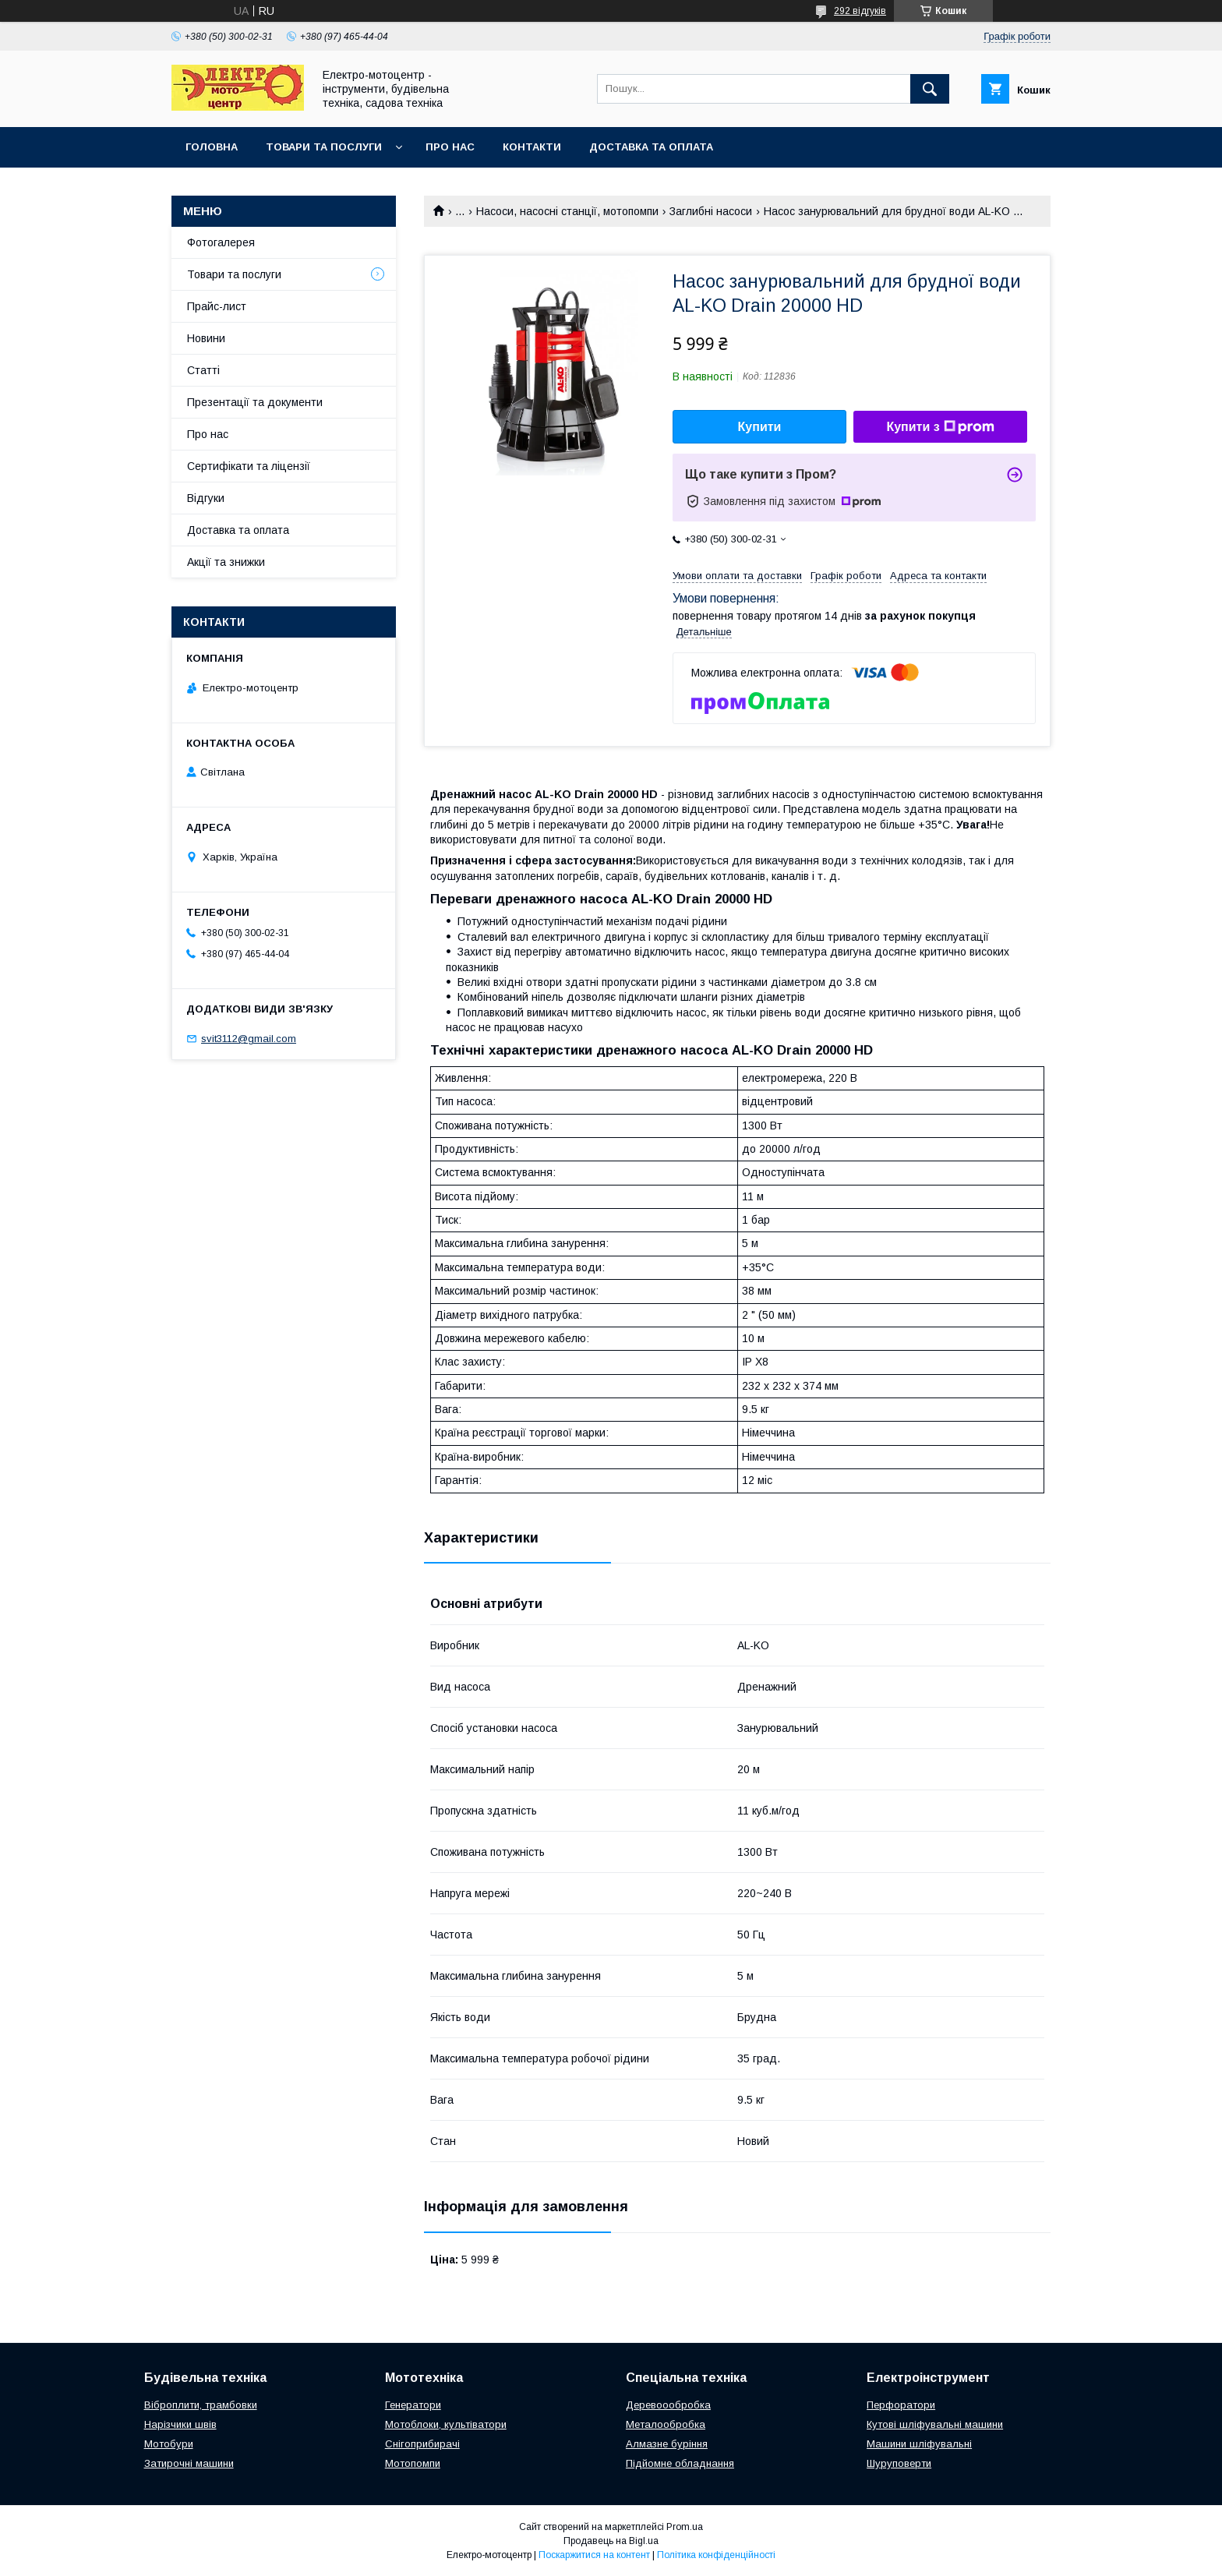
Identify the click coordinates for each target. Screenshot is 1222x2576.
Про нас (450, 147)
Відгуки (205, 498)
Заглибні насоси (710, 211)
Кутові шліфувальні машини (935, 2424)
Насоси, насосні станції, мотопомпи (567, 211)
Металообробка (665, 2424)
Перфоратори (901, 2405)
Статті (203, 370)
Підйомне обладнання (680, 2463)
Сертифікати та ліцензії (248, 466)
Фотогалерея (221, 242)
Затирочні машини (189, 2463)
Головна (211, 147)
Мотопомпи (412, 2463)
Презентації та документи (255, 402)
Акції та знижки (226, 562)
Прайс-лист (216, 306)
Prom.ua (684, 2526)
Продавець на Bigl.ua (611, 2540)
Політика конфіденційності (716, 2554)
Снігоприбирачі (422, 2444)
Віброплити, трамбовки (200, 2405)
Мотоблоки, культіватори (446, 2424)
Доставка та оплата (651, 147)
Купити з (940, 427)
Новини (206, 338)
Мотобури (168, 2444)
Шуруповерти (899, 2463)
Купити (760, 426)
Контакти (532, 147)
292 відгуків (860, 10)
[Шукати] (929, 89)
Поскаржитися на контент (594, 2554)
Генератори (413, 2405)
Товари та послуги (324, 147)
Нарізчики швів (180, 2424)
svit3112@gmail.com (248, 1038)
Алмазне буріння (667, 2444)
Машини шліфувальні (919, 2444)
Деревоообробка (668, 2405)
